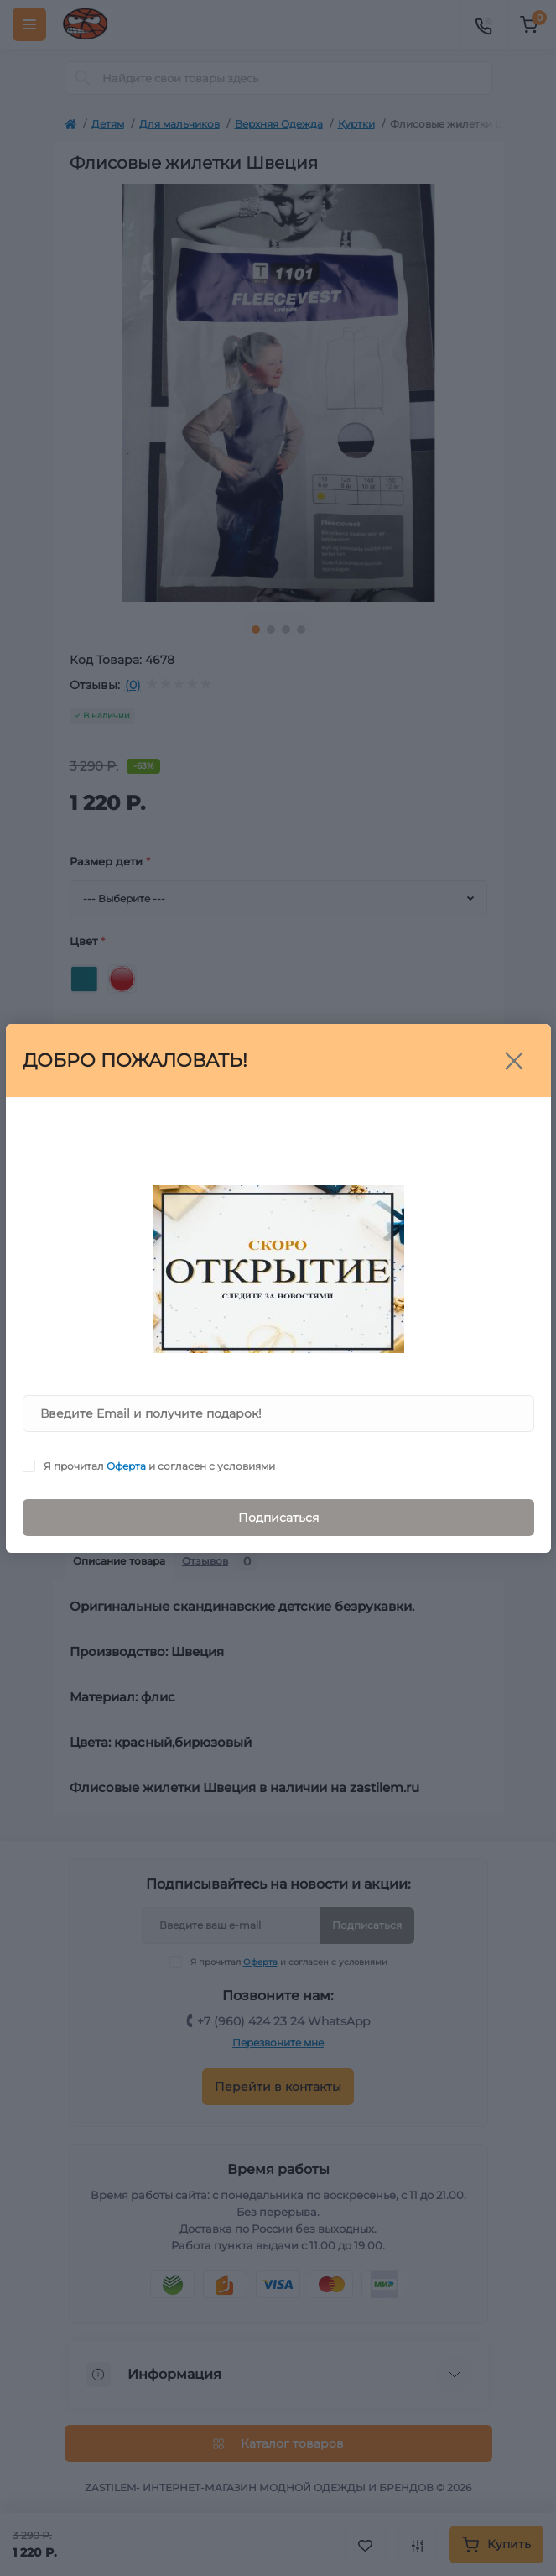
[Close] (514, 1061)
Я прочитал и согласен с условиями (159, 1466)
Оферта (126, 1466)
